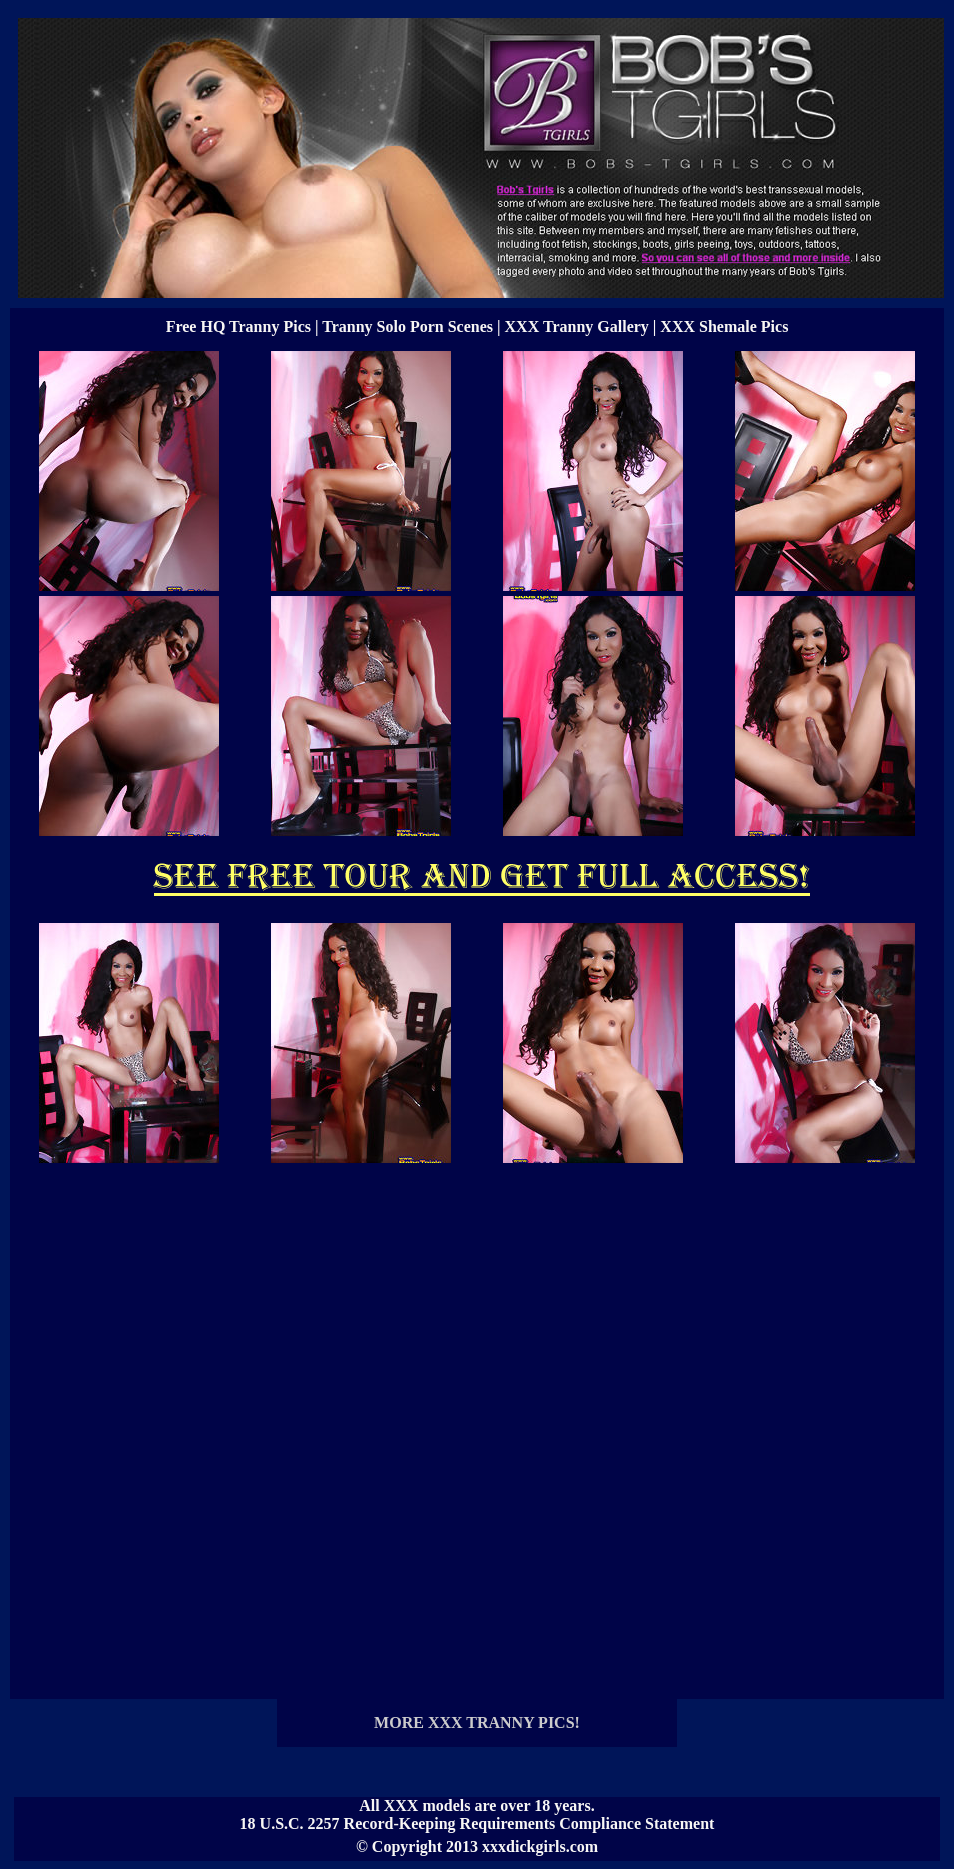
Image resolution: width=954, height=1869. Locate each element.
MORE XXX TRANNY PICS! (477, 1722)
